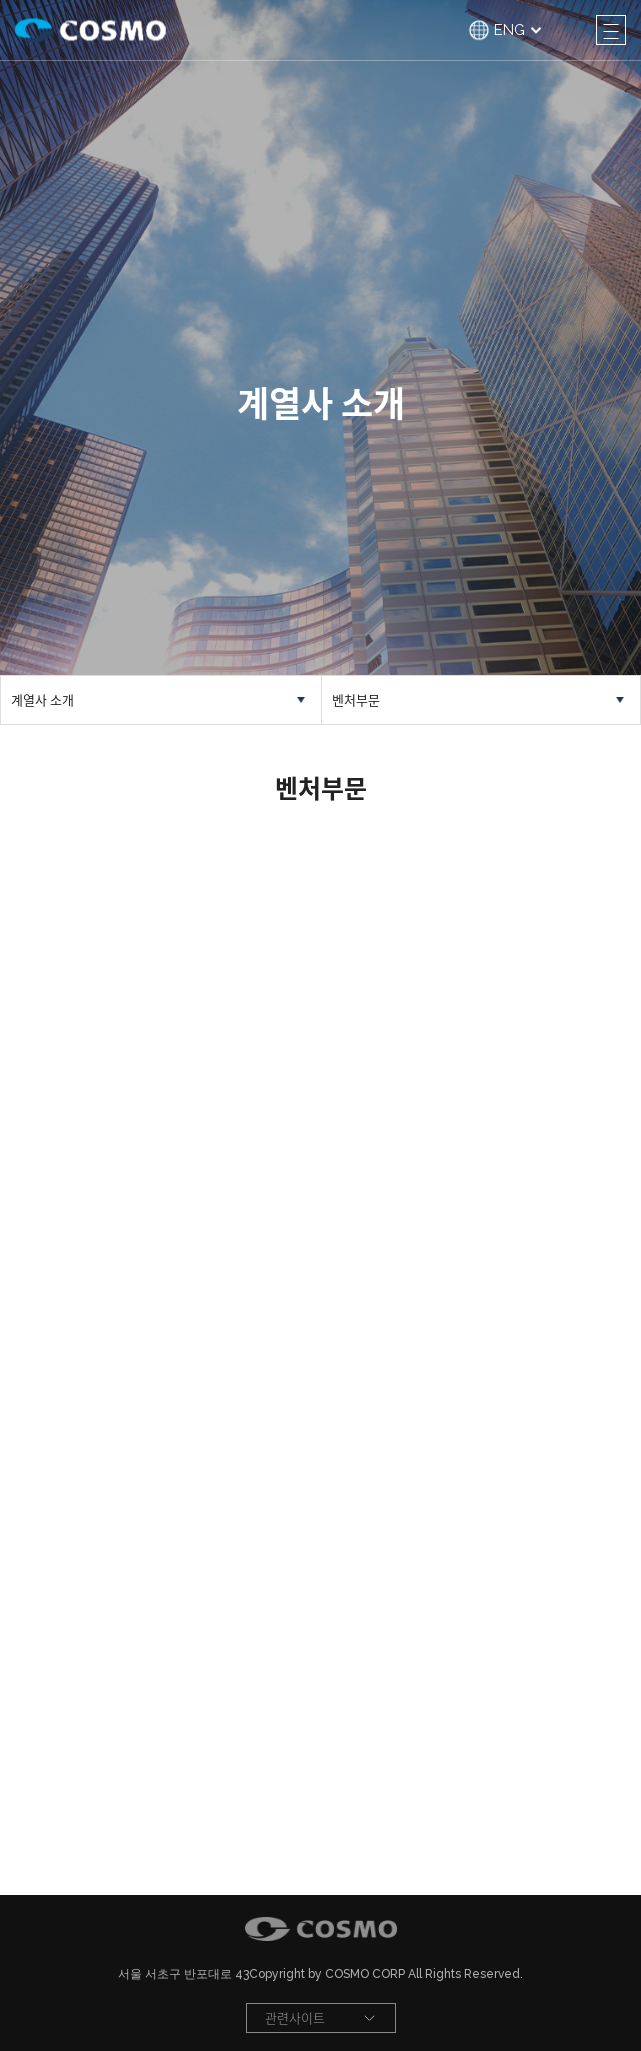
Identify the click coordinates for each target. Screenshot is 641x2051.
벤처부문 (356, 699)
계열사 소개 (42, 699)
